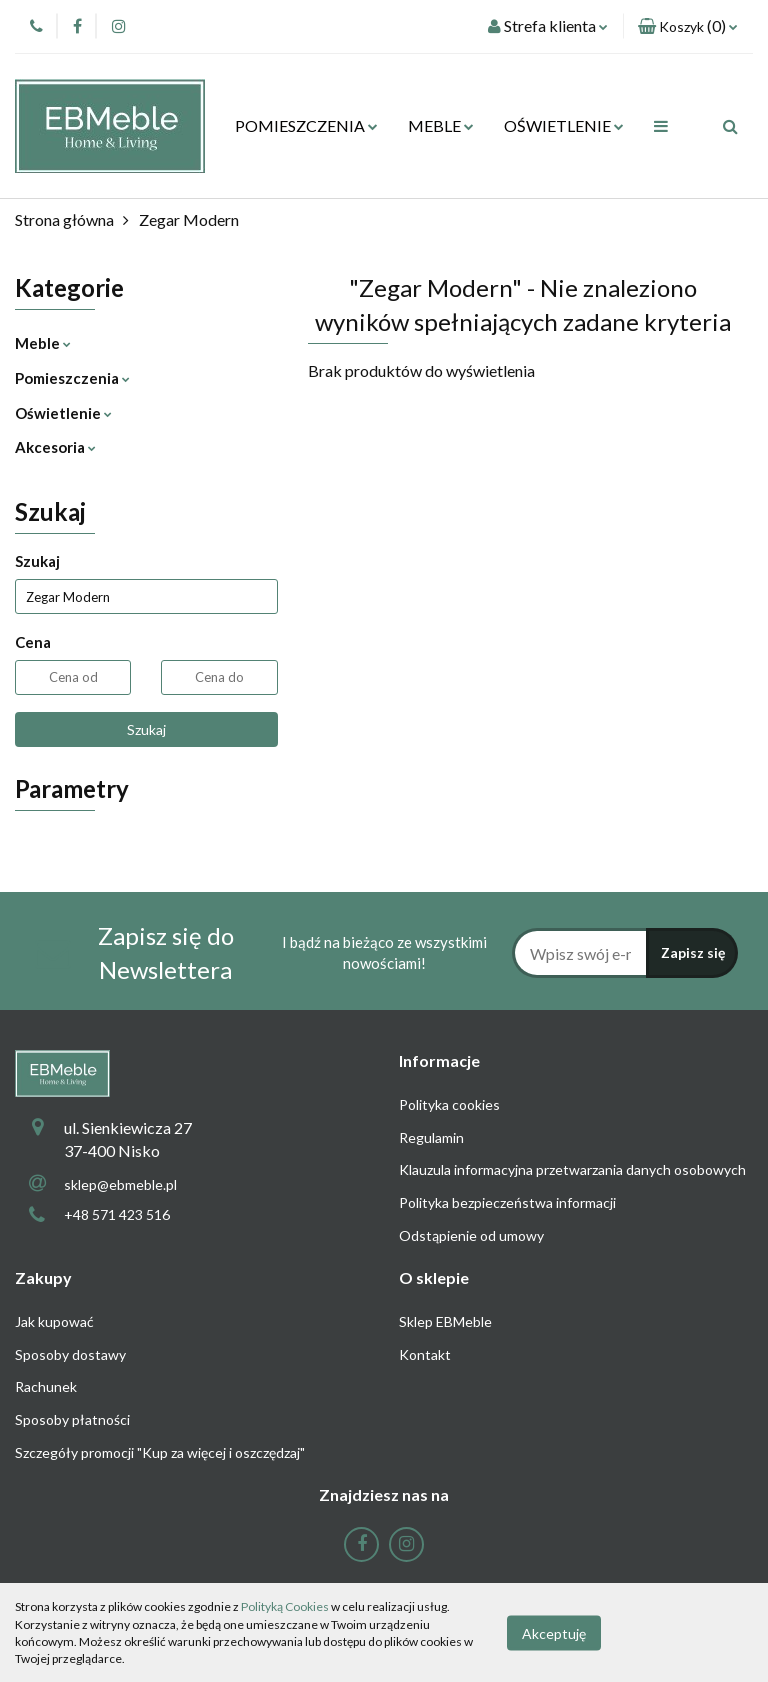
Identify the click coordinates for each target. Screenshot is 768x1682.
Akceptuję (554, 1632)
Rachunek (46, 1386)
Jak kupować (54, 1321)
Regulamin (431, 1137)
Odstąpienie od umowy (471, 1235)
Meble (43, 343)
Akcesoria (55, 447)
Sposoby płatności (72, 1419)
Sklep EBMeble (445, 1321)
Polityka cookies (449, 1104)
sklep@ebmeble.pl (120, 1184)
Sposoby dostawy (70, 1354)
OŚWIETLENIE (564, 125)
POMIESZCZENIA (306, 125)
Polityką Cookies (285, 1606)
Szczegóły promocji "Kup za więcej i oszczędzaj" (160, 1452)
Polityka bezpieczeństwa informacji (507, 1202)
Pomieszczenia (72, 378)
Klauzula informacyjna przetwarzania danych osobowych (572, 1169)
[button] (688, 26)
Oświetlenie (63, 413)
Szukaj (146, 729)
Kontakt (425, 1354)
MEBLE (441, 125)
